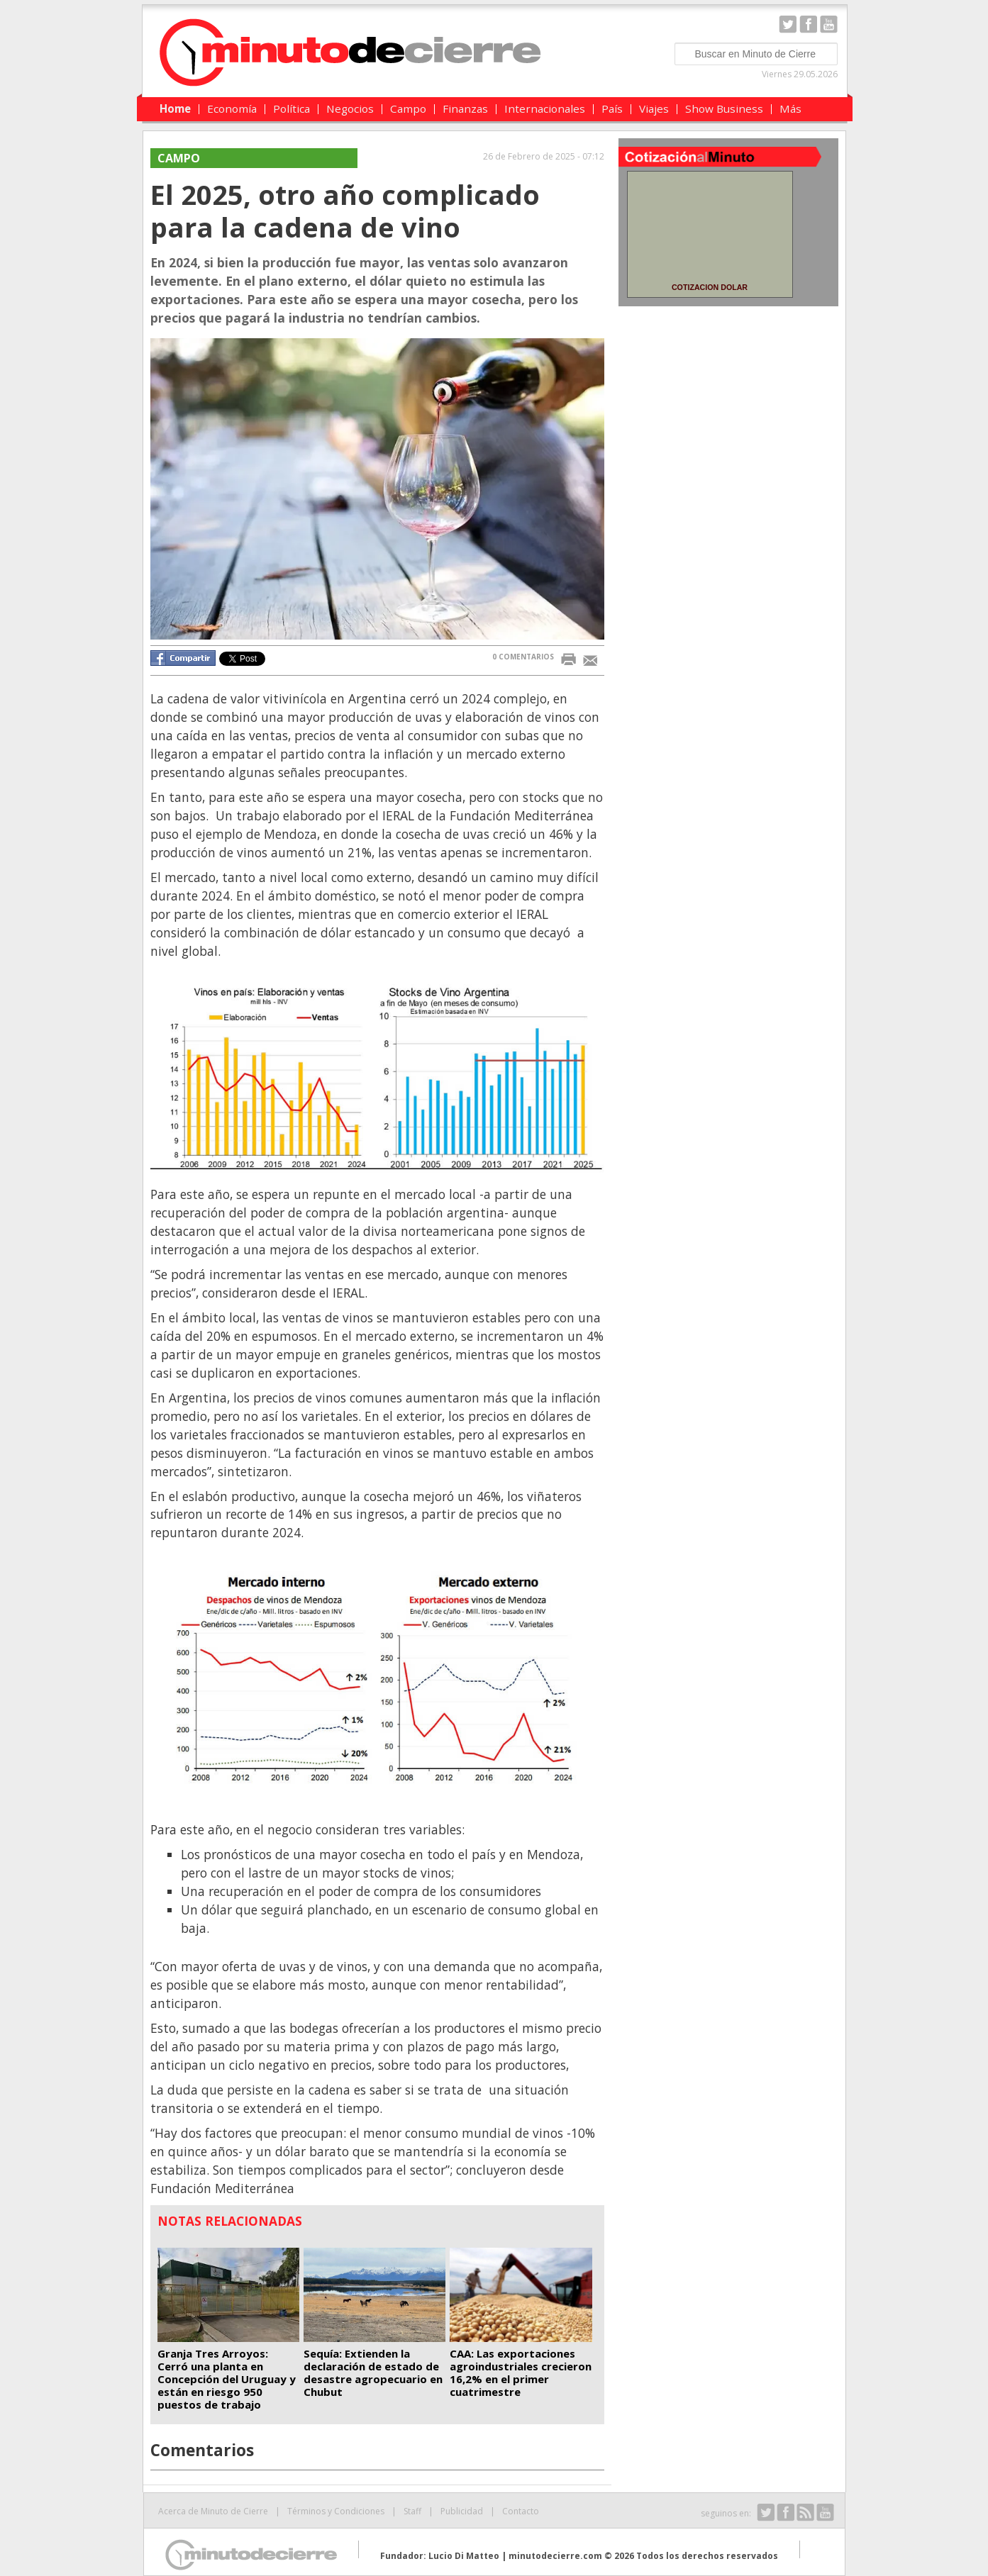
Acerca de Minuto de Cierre (213, 2511)
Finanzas (465, 108)
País (612, 108)
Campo (408, 108)
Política (291, 108)
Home (175, 108)
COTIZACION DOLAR (710, 287)
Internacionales (544, 108)
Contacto (520, 2511)
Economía (232, 108)
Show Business (724, 108)
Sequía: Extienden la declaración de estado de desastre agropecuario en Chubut (373, 2372)
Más (790, 108)
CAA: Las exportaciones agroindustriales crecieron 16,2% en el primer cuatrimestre (521, 2372)
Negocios (350, 108)
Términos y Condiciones (335, 2511)
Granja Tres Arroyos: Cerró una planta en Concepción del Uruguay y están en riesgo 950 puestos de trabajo (226, 2378)
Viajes (654, 108)
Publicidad (461, 2511)
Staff (412, 2511)
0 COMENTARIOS (523, 657)
